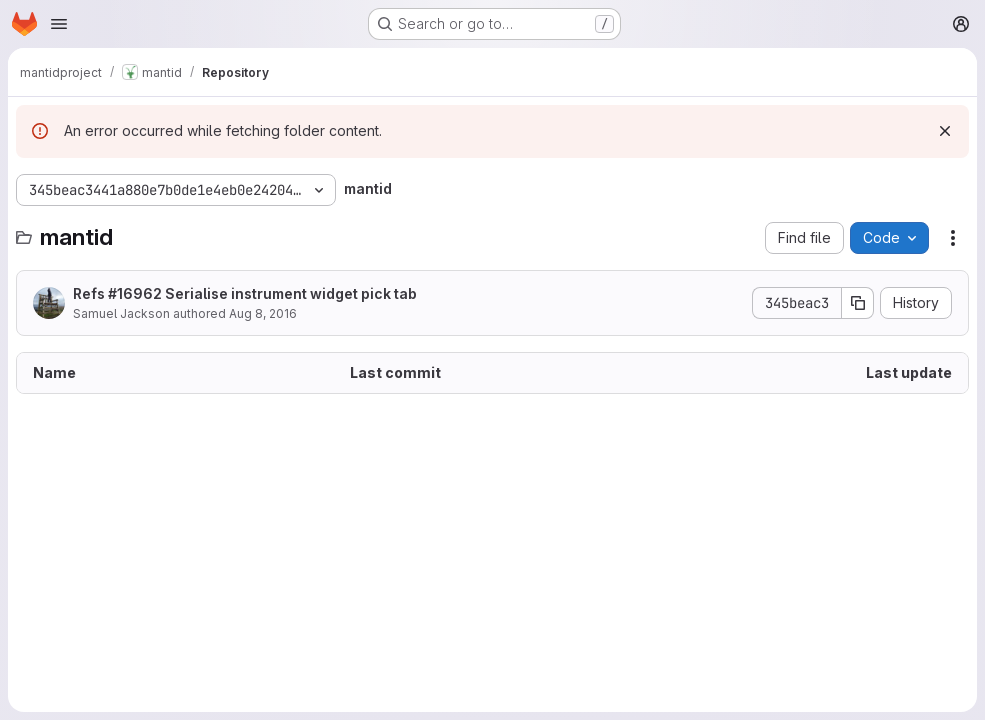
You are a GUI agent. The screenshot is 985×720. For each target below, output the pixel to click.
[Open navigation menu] (59, 24)
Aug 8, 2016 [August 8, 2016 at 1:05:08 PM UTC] (263, 313)
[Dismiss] (945, 131)
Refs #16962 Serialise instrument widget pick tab (245, 293)
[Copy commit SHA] (858, 303)
